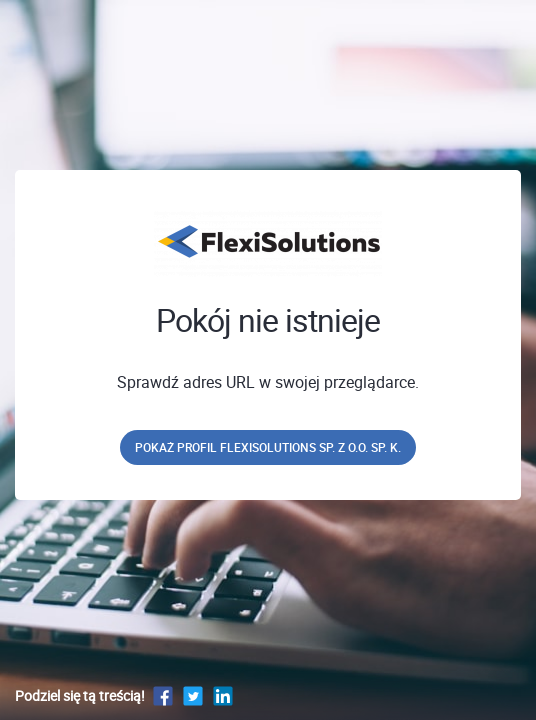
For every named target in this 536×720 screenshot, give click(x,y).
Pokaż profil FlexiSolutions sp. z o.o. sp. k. (268, 447)
